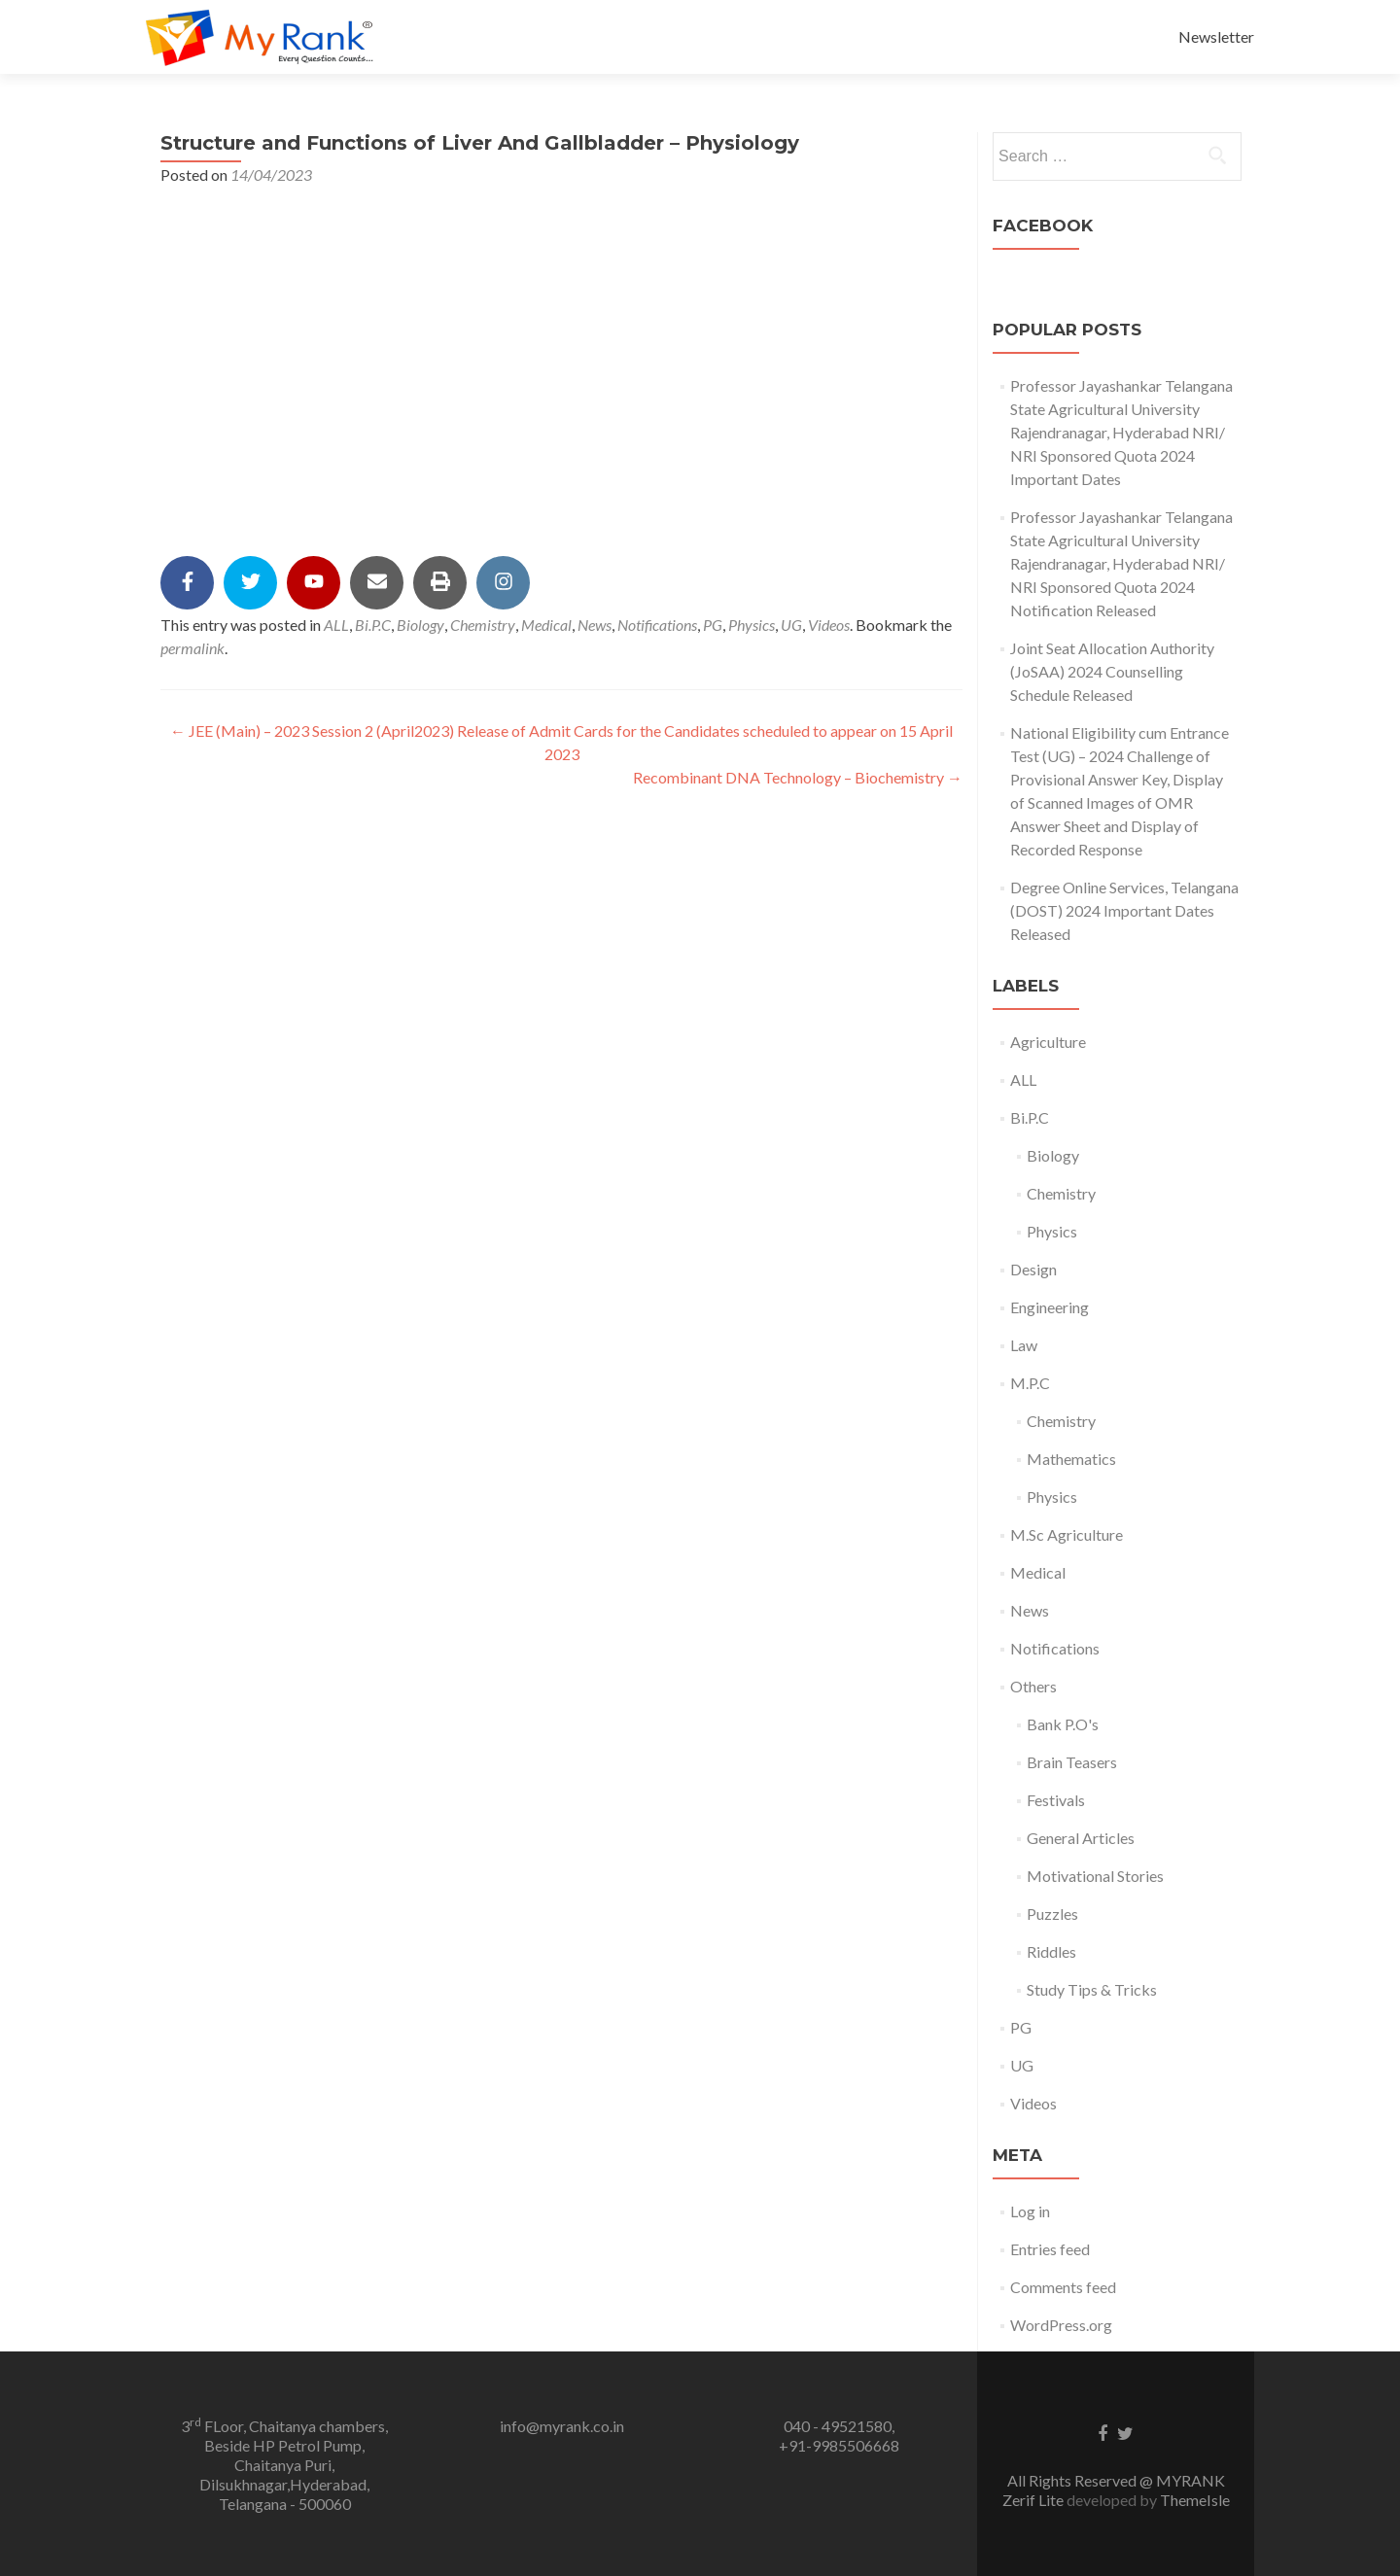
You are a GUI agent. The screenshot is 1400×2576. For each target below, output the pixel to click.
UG (791, 624)
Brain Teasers (1072, 1762)
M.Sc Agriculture (1066, 1534)
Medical (546, 624)
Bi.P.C (373, 624)
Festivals (1056, 1800)
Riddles (1051, 1951)
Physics (751, 624)
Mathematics (1071, 1458)
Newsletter (1216, 36)
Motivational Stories (1095, 1875)
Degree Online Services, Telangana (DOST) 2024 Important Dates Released (1124, 910)
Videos (829, 624)
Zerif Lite (1034, 2499)
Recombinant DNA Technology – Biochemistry (797, 777)
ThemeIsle (1195, 2499)
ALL (336, 624)
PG (712, 624)
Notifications (657, 624)
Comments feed (1063, 2287)
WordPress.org (1061, 2324)
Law (1023, 1345)
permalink (192, 648)
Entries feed (1050, 2249)
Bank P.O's (1063, 1724)
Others (1033, 1686)
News (595, 624)
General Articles (1081, 1837)
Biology (420, 624)
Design (1033, 1269)
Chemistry (482, 624)
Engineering (1049, 1307)
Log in (1030, 2211)
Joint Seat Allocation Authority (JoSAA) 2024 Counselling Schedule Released (1112, 671)
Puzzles (1052, 1913)
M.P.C (1030, 1383)
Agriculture (1048, 1041)
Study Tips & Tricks (1092, 1989)
